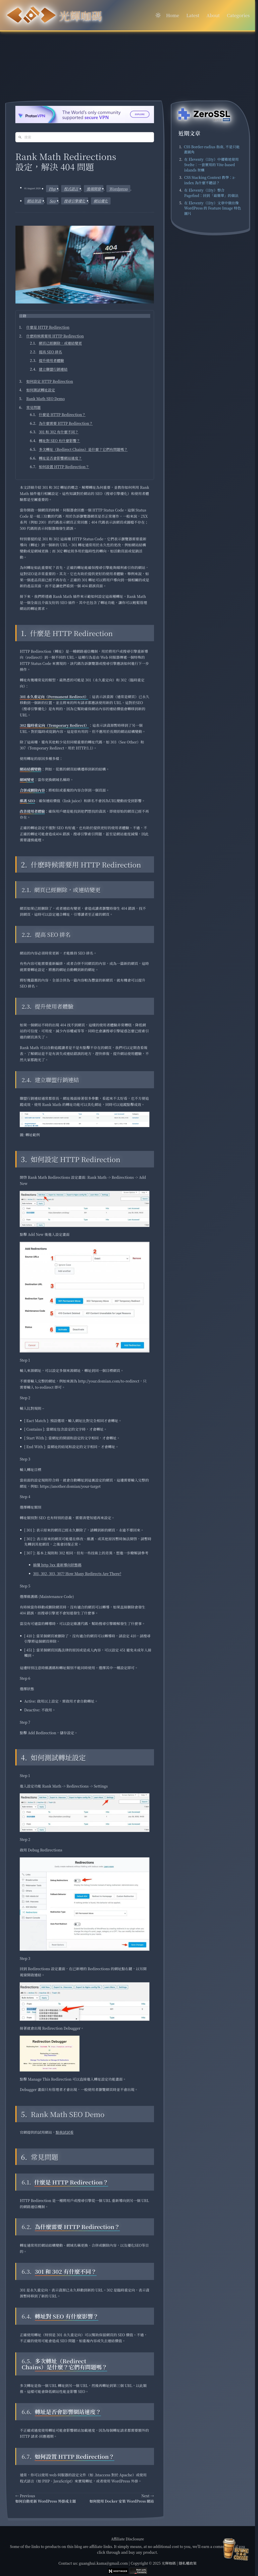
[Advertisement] (127, 66)
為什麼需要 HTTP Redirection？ (66, 423)
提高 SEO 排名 (50, 351)
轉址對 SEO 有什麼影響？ (59, 440)
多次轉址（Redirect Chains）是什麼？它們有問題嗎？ (83, 449)
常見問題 (33, 407)
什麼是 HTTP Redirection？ (62, 414)
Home (172, 15)
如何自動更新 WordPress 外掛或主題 (45, 2501)
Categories (238, 15)
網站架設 (34, 200)
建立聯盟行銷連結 (53, 369)
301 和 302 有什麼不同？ (58, 431)
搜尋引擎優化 (74, 200)
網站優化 (101, 200)
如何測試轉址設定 (40, 389)
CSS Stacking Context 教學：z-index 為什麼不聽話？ (209, 180)
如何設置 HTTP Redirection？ (64, 466)
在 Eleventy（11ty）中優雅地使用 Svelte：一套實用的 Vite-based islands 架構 (211, 164)
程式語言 (71, 188)
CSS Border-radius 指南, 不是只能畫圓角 (212, 149)
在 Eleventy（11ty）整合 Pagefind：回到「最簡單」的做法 (211, 192)
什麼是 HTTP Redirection (47, 327)
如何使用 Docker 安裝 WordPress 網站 (121, 2501)
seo (53, 200)
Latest (192, 15)
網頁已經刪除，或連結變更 (60, 343)
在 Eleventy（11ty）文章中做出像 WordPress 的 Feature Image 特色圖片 (212, 208)
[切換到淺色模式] (158, 15)
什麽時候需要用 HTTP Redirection (55, 335)
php (52, 188)
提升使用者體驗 (51, 360)
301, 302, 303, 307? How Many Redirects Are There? (77, 1573)
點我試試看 (65, 2132)
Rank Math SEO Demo (45, 398)
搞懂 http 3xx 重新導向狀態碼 (57, 1564)
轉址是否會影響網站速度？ (60, 458)
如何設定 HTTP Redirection (49, 381)
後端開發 (93, 188)
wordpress (118, 188)
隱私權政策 (187, 2563)
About (213, 15)
